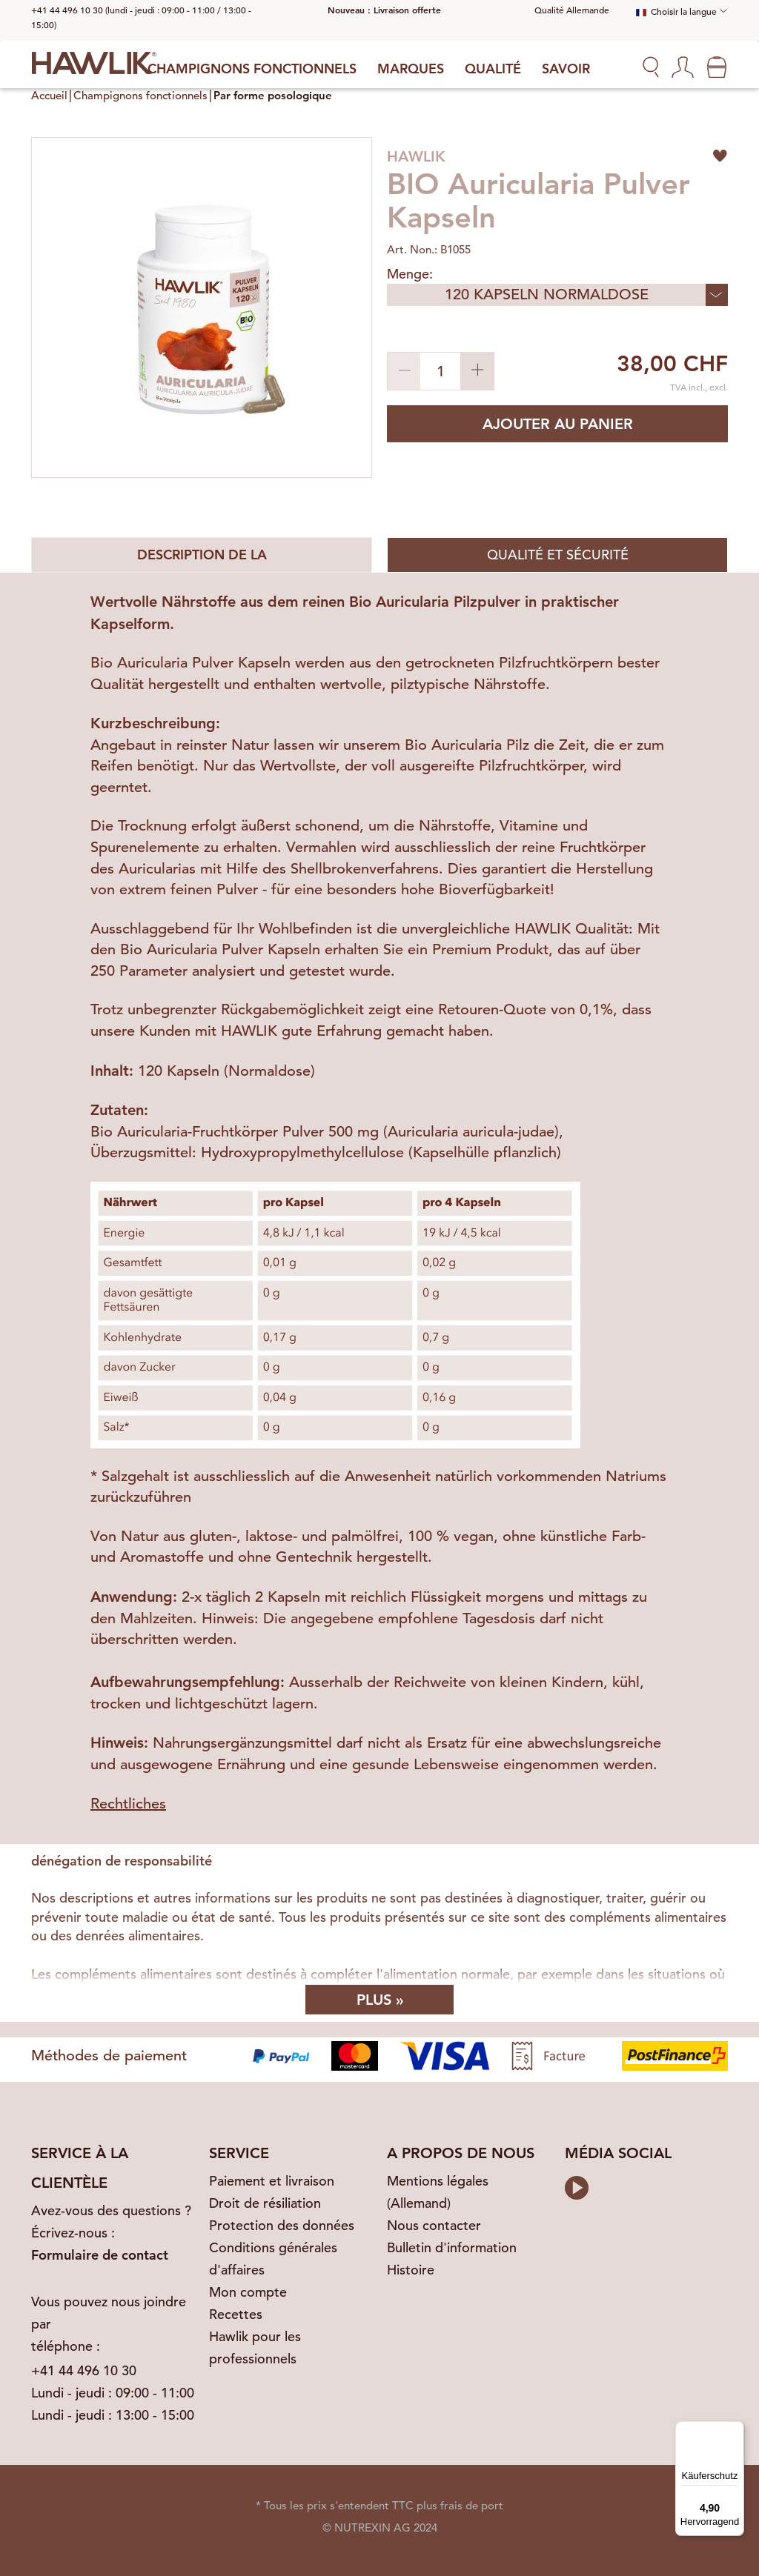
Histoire (410, 2269)
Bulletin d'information (452, 2247)
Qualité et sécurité (558, 554)
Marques (410, 68)
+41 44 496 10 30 (83, 2370)
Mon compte (248, 2291)
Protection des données (281, 2225)
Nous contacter (434, 2225)
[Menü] (735, 2430)
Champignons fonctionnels (252, 68)
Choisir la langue (676, 11)
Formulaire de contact (99, 2254)
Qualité (493, 68)
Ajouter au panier (558, 424)
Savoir (566, 68)
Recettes (235, 2314)
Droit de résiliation (265, 2202)
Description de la (202, 554)
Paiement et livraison (271, 2180)
